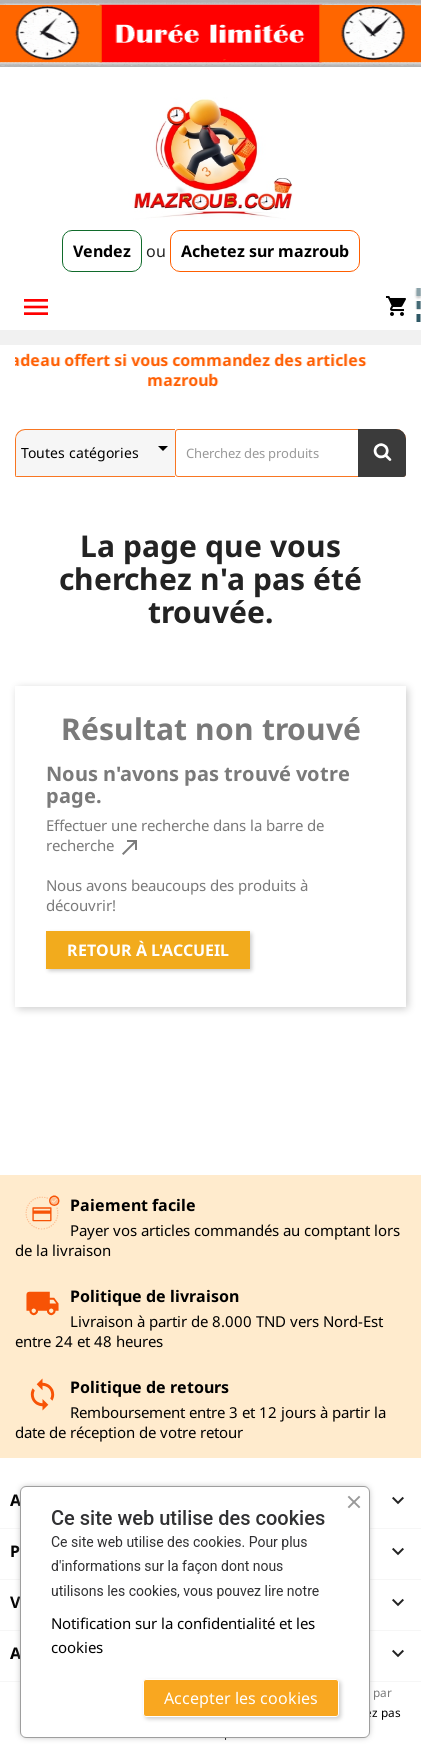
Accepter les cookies (241, 1698)
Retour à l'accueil (148, 950)
